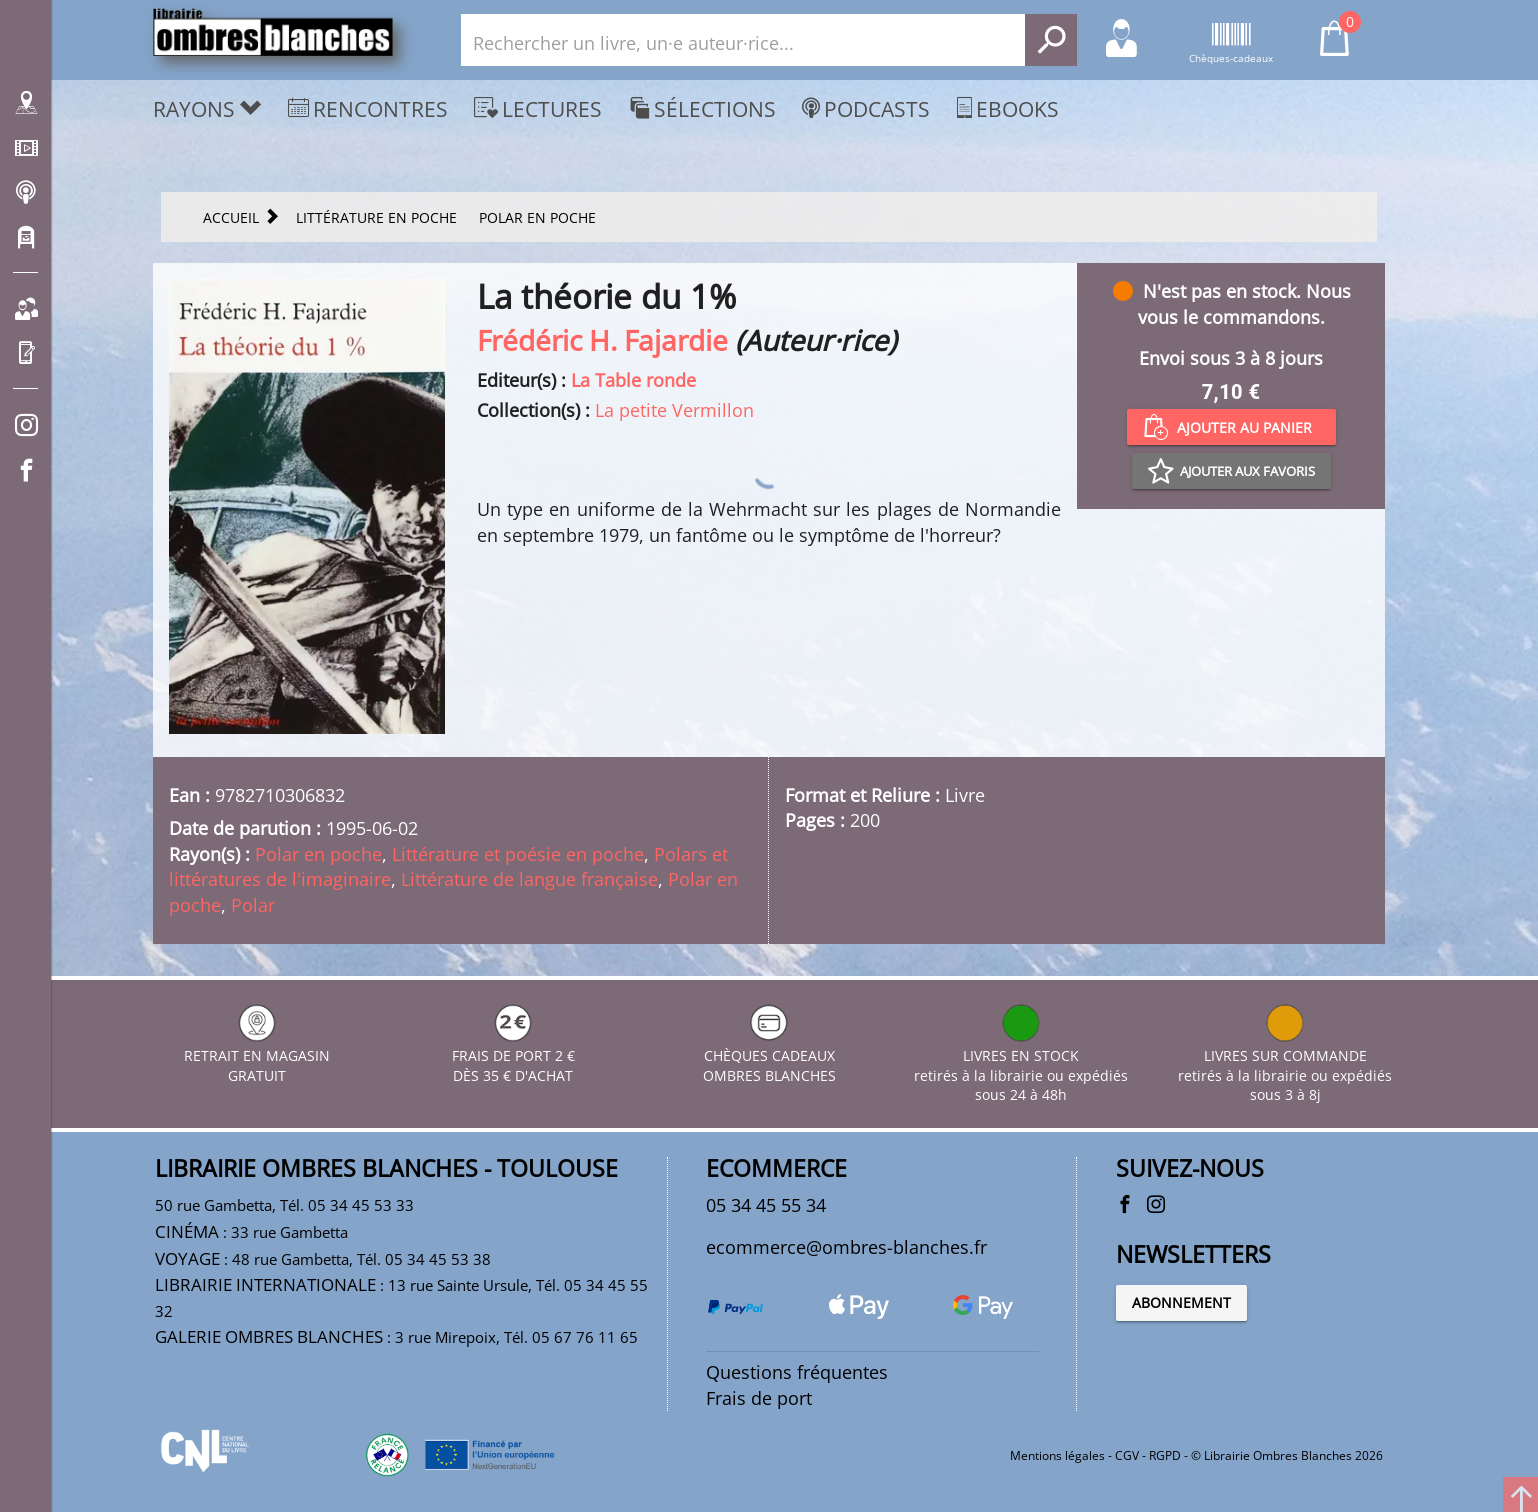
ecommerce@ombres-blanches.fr (846, 1247)
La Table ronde (633, 380)
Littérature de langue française (529, 879)
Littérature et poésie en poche (518, 854)
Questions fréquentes (797, 1372)
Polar (253, 905)
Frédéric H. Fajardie (602, 340)
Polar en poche (318, 854)
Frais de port (759, 1398)
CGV (1127, 1455)
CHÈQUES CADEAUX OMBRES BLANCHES (769, 1055)
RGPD (1165, 1455)
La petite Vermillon (674, 410)
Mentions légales (1057, 1455)
